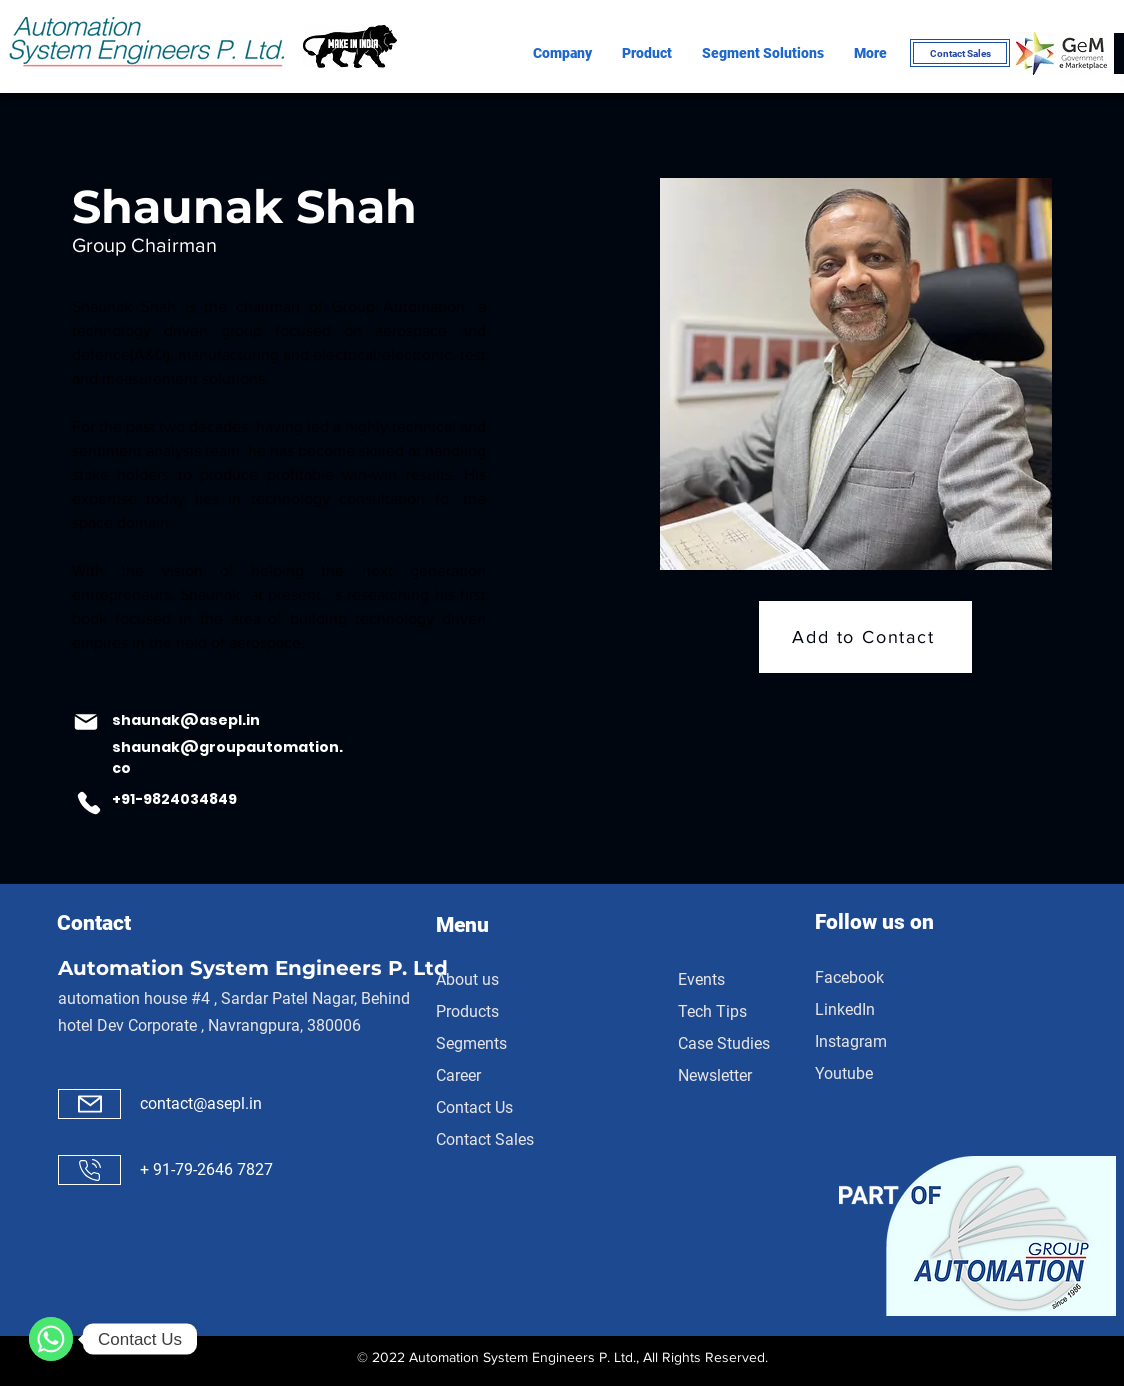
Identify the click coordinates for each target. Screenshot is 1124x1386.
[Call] (89, 1170)
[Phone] (89, 803)
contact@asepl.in (201, 1103)
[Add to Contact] (865, 637)
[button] (562, 53)
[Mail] (86, 722)
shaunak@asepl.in (186, 720)
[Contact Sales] (960, 53)
